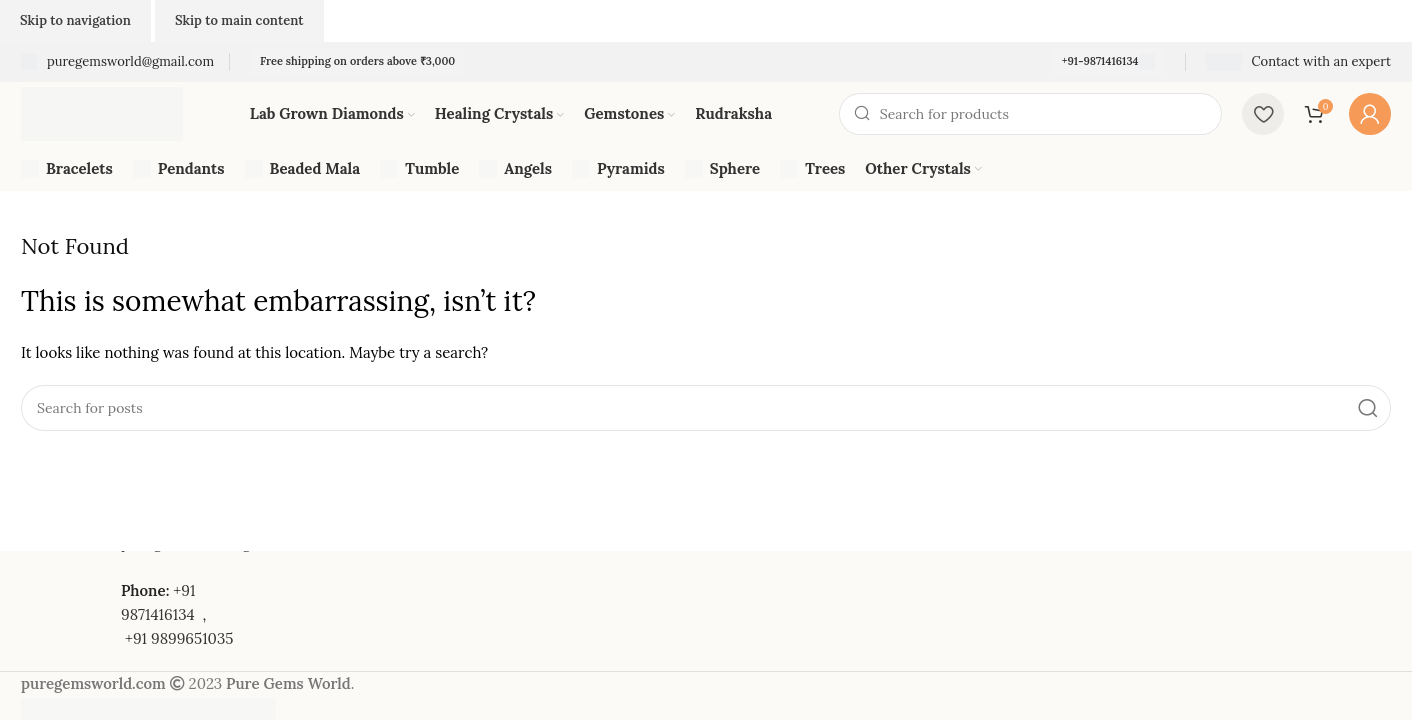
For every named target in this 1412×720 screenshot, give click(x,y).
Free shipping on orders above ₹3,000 (357, 61)
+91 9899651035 (179, 638)
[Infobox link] (117, 62)
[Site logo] (102, 112)
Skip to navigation (75, 20)
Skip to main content (239, 20)
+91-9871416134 (1108, 62)
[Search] (1030, 114)
